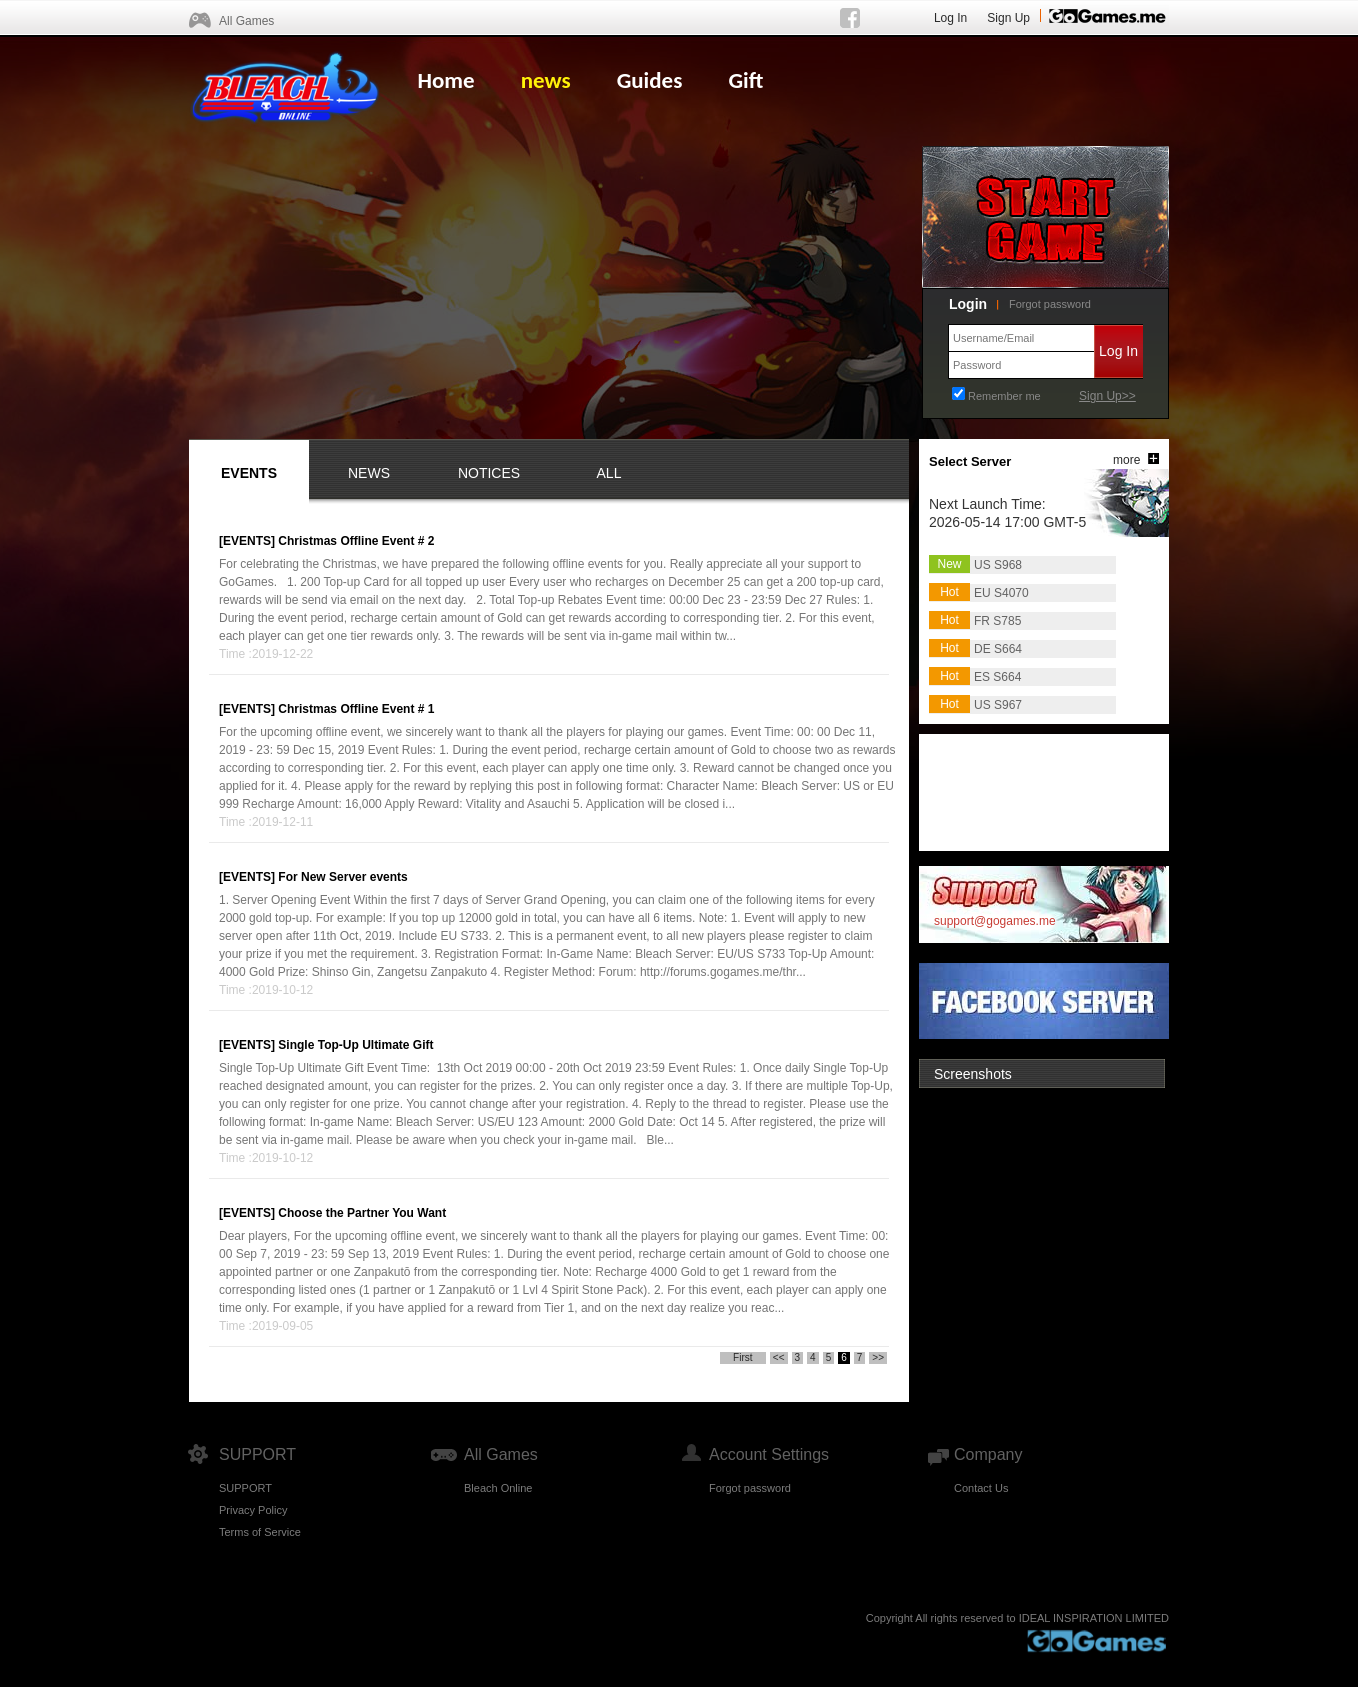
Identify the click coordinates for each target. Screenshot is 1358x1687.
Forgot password (1050, 304)
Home (445, 80)
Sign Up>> (1107, 396)
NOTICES (489, 473)
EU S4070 (1001, 593)
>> (878, 1357)
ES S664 (997, 677)
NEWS (369, 473)
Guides (650, 80)
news (546, 80)
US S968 (998, 565)
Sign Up (1008, 18)
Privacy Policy (253, 1510)
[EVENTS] (247, 541)
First (742, 1357)
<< (779, 1357)
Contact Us (981, 1488)
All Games (246, 21)
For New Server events (342, 877)
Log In (950, 18)
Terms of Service (260, 1532)
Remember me (1004, 396)
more (1126, 460)
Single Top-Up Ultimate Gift (355, 1045)
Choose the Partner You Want (362, 1213)
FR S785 (997, 621)
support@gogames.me (995, 921)
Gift (745, 80)
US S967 (998, 705)
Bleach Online (498, 1488)
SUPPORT (245, 1488)
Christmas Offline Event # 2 (356, 541)
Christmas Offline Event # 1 (356, 709)
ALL (609, 473)
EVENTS (249, 473)
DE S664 (998, 649)
